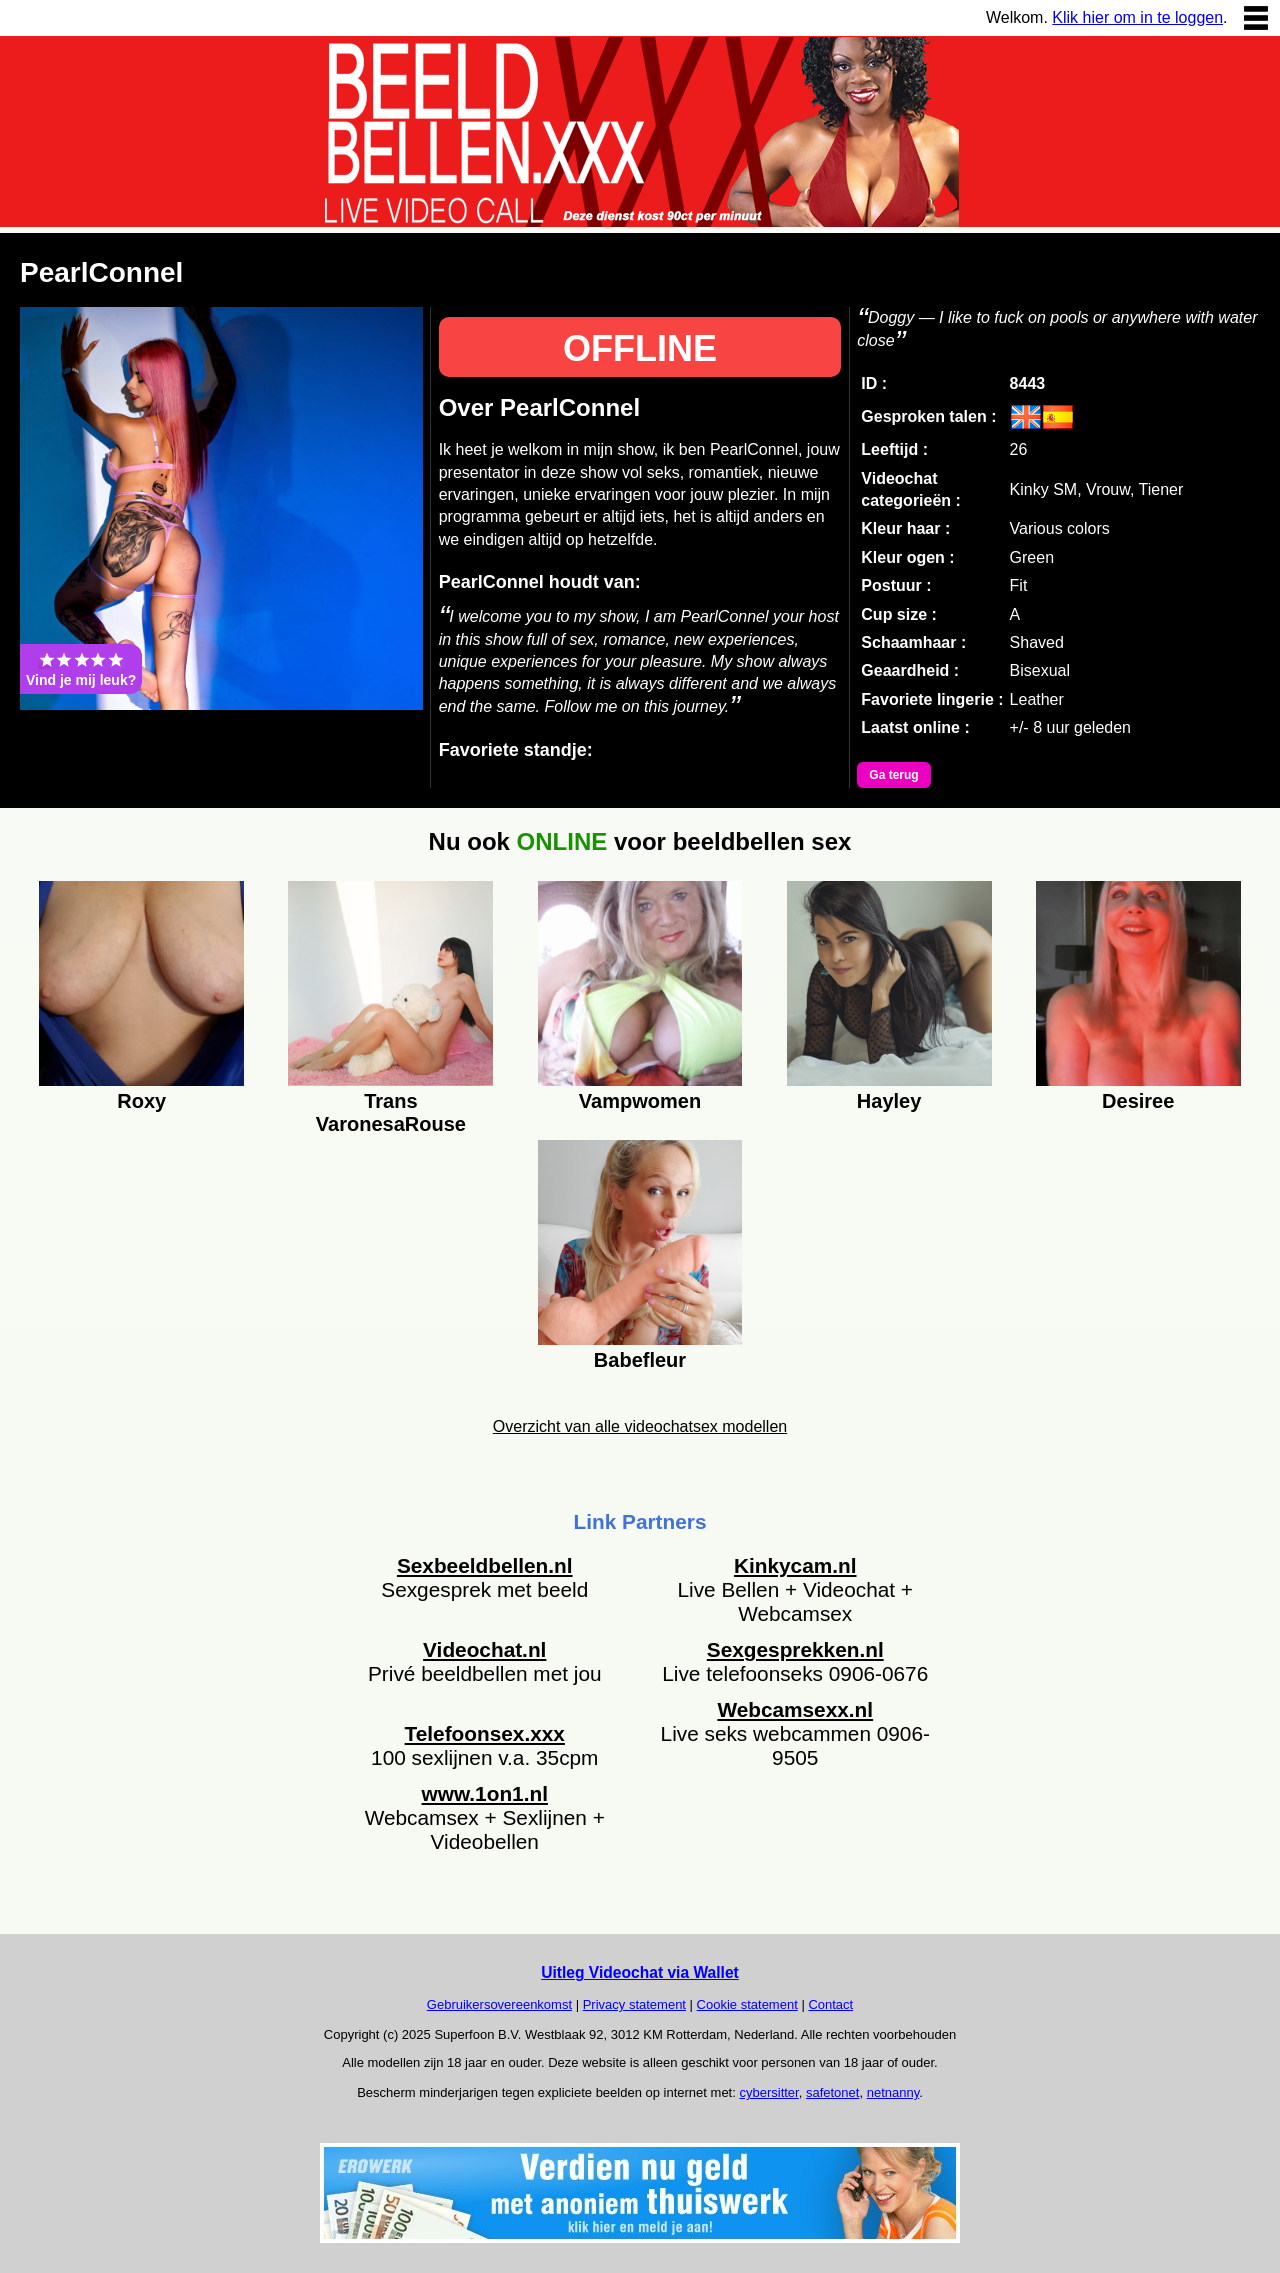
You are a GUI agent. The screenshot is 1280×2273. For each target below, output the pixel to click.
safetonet (833, 2092)
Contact (830, 2004)
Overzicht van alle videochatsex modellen (640, 1426)
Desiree (1138, 1101)
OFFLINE (640, 348)
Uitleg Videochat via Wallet (640, 1972)
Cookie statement (747, 2004)
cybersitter (768, 2092)
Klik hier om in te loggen (1137, 17)
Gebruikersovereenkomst (499, 2004)
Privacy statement (634, 2004)
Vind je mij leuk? (81, 669)
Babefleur (640, 1360)
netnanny (893, 2092)
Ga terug (893, 775)
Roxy (141, 1101)
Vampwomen (640, 1101)
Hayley (889, 1101)
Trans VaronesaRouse (391, 1110)
